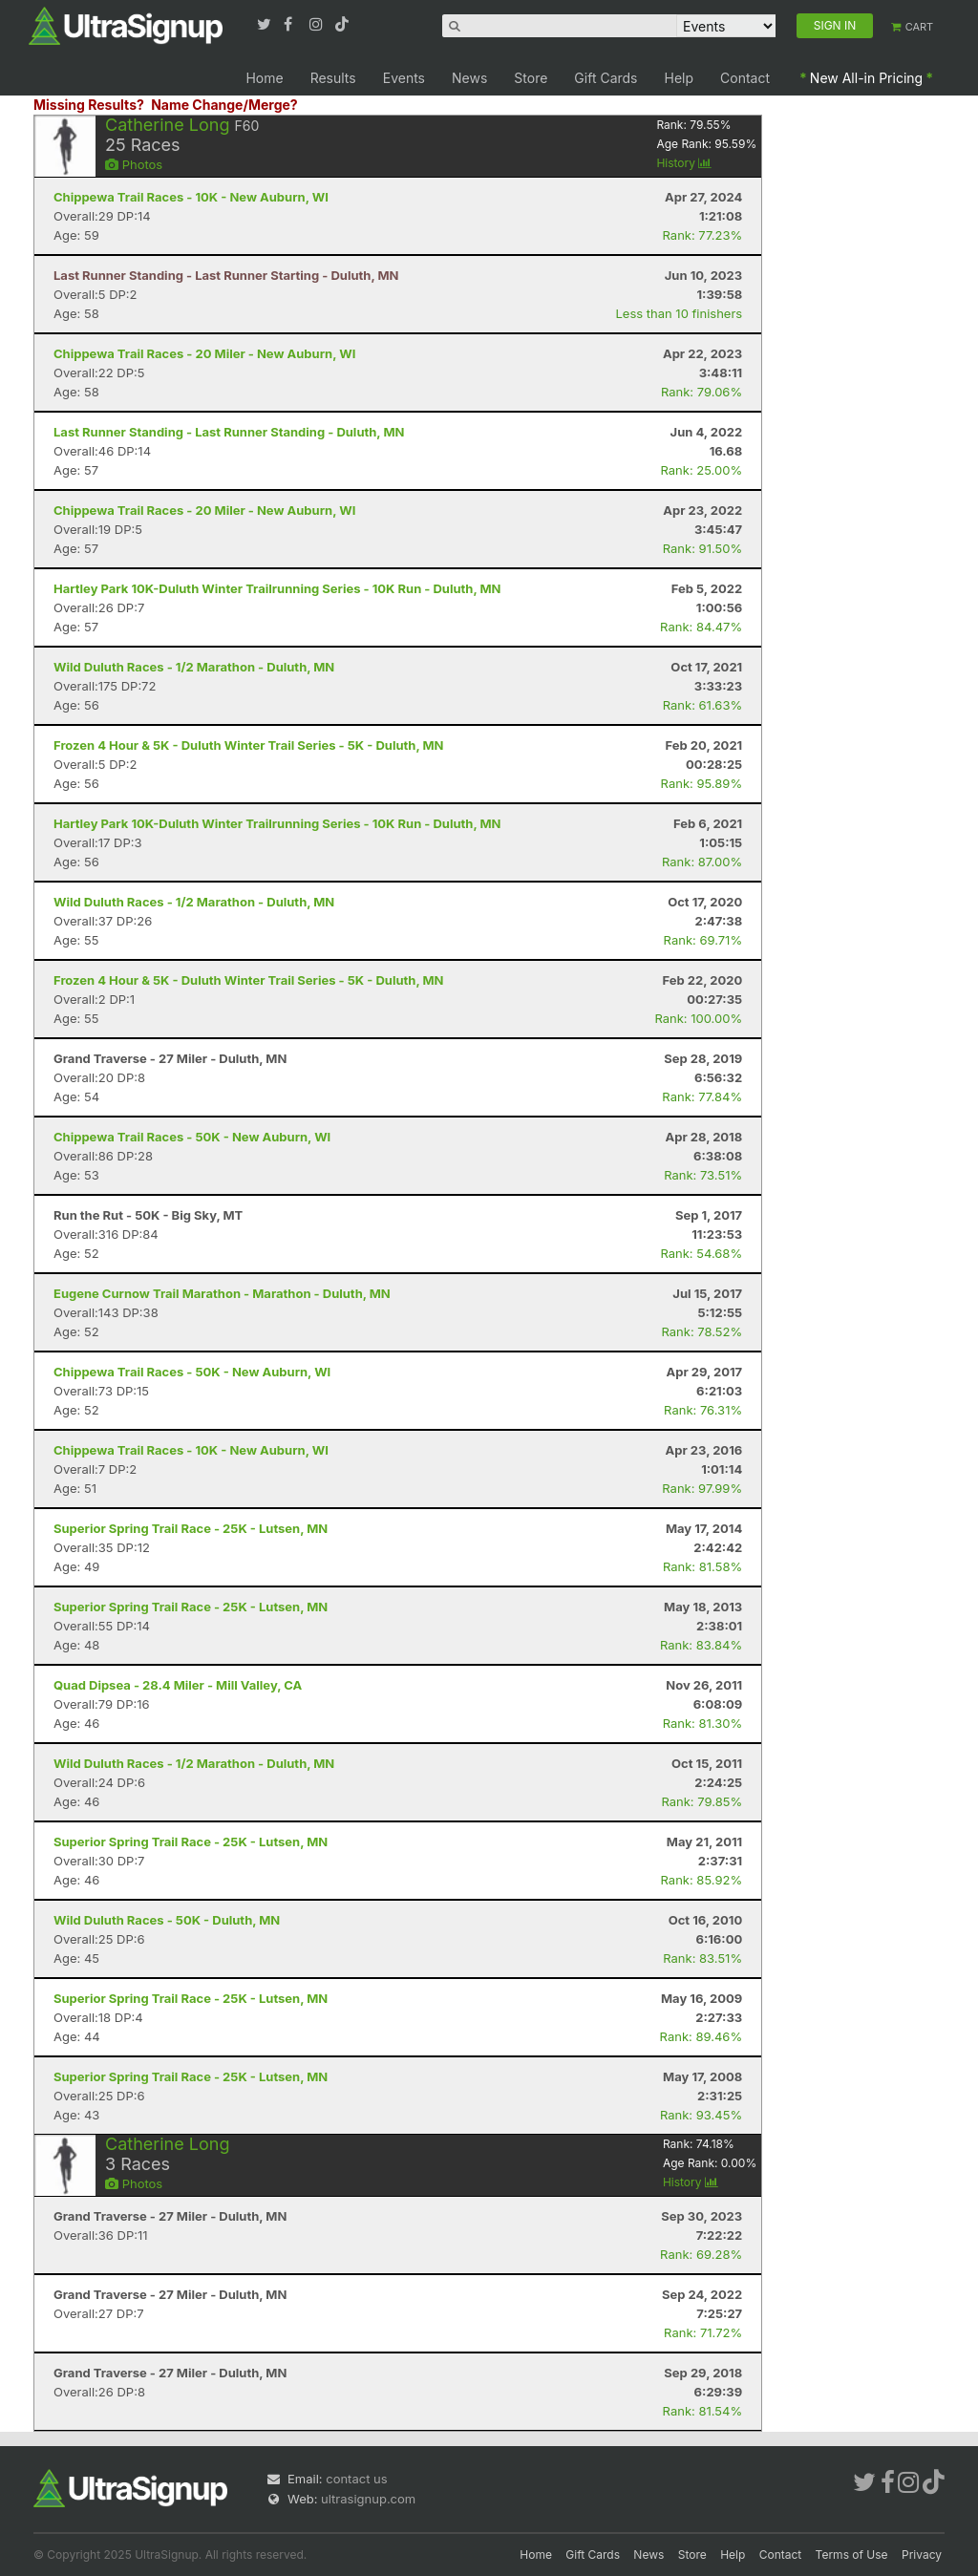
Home (264, 78)
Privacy (922, 2554)
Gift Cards (605, 78)
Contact (745, 78)
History (684, 163)
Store (530, 78)
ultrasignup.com (368, 2498)
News (469, 78)
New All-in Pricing (866, 78)
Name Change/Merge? (224, 104)
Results (333, 78)
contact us (356, 2478)
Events (404, 78)
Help (679, 78)
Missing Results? (88, 104)
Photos (133, 164)
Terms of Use (852, 2554)
